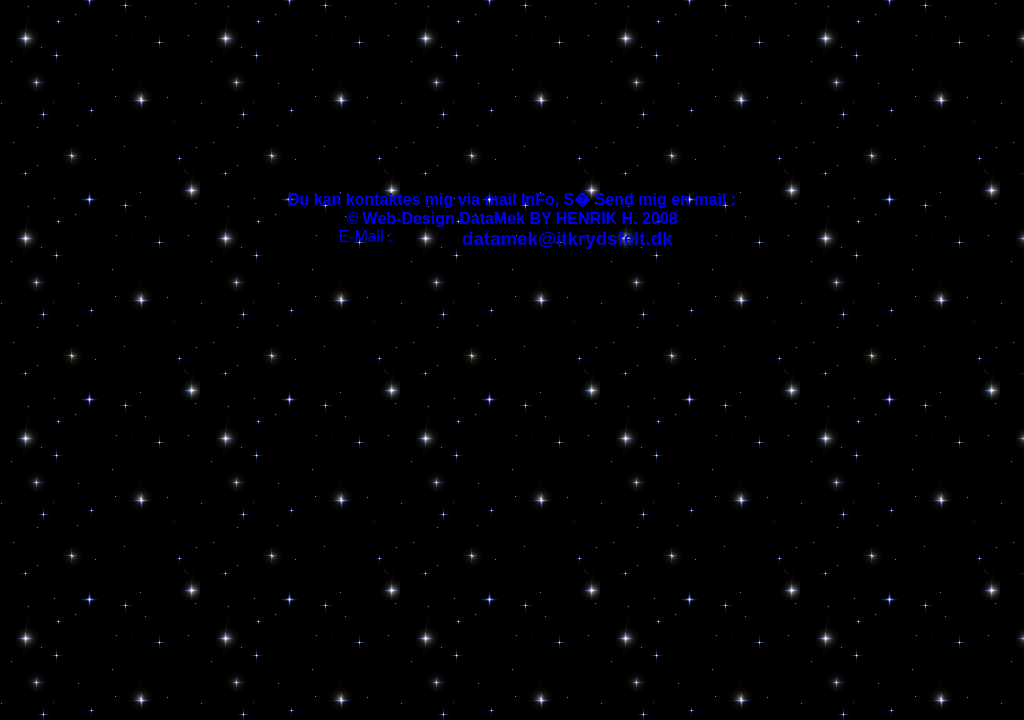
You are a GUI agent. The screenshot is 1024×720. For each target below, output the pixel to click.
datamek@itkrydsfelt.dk (567, 238)
